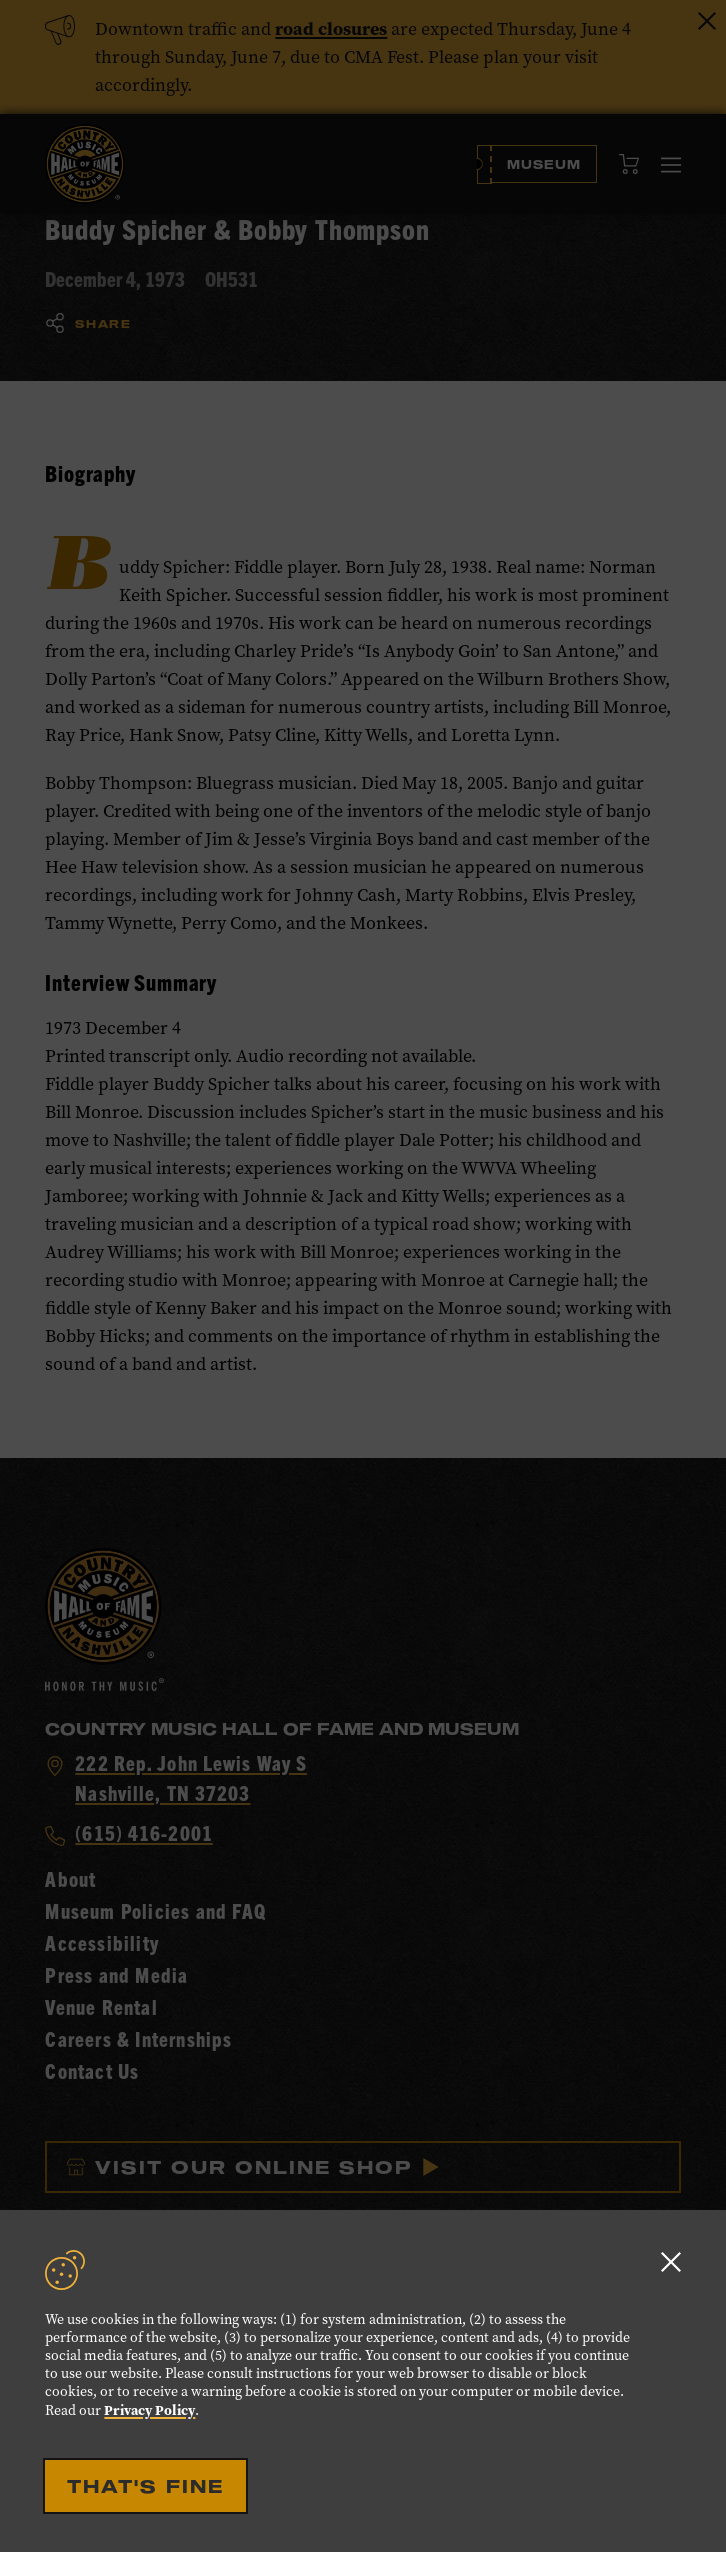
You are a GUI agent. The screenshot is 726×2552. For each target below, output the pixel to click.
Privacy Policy (149, 2410)
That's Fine (145, 2486)
